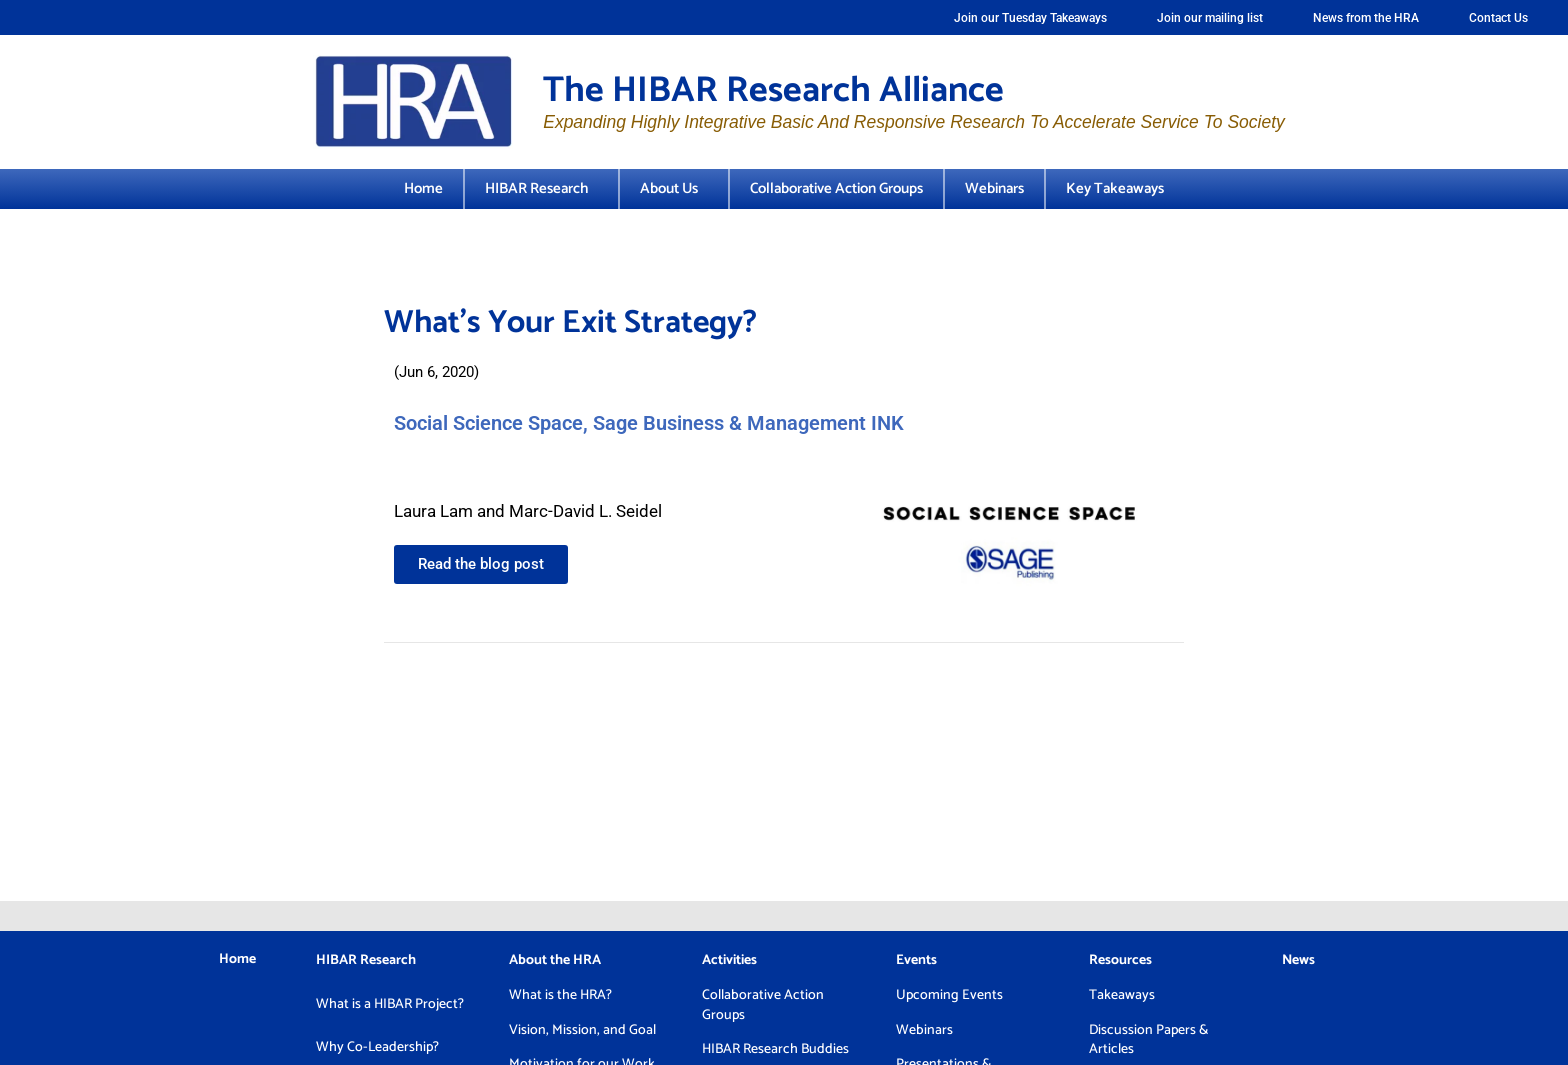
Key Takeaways (1115, 188)
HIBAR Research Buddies (775, 1049)
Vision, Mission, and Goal (582, 1030)
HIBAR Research (541, 188)
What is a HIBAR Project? (390, 1004)
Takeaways (1122, 995)
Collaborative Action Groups (836, 188)
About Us (674, 188)
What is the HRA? (560, 995)
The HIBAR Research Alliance (773, 90)
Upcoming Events (949, 995)
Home (423, 188)
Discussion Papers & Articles (1148, 1040)
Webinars (994, 188)
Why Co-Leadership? (377, 1047)
